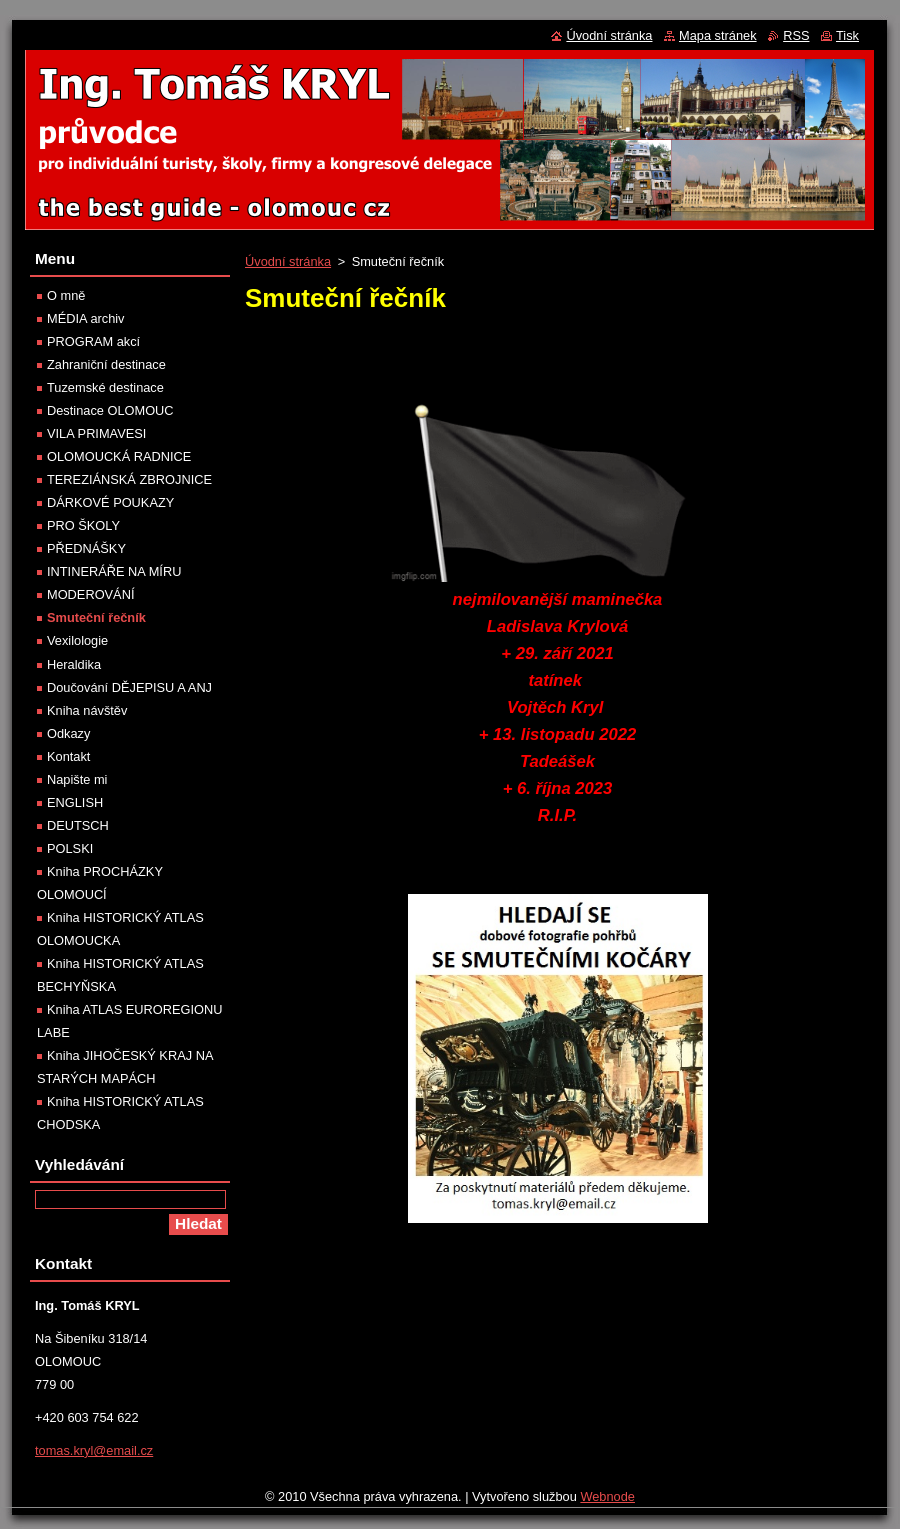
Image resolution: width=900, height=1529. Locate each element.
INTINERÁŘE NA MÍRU (114, 571)
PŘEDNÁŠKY (86, 548)
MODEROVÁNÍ (90, 594)
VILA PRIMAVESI (96, 433)
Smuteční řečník (96, 617)
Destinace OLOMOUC (110, 410)
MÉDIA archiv (86, 318)
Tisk (847, 35)
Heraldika (74, 664)
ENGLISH (75, 802)
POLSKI (70, 848)
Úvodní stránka (288, 261)
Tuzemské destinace (105, 387)
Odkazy (68, 733)
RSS (796, 35)
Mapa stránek (718, 35)
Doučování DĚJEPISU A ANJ (129, 687)
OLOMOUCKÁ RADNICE (119, 456)
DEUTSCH (78, 825)
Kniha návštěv (87, 710)
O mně (66, 295)
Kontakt (68, 756)
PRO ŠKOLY (83, 525)
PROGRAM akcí (93, 341)
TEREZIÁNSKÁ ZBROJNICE (129, 479)
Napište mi (77, 779)
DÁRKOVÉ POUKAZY (110, 502)
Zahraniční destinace (106, 364)
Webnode (607, 1496)
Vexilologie (77, 640)
